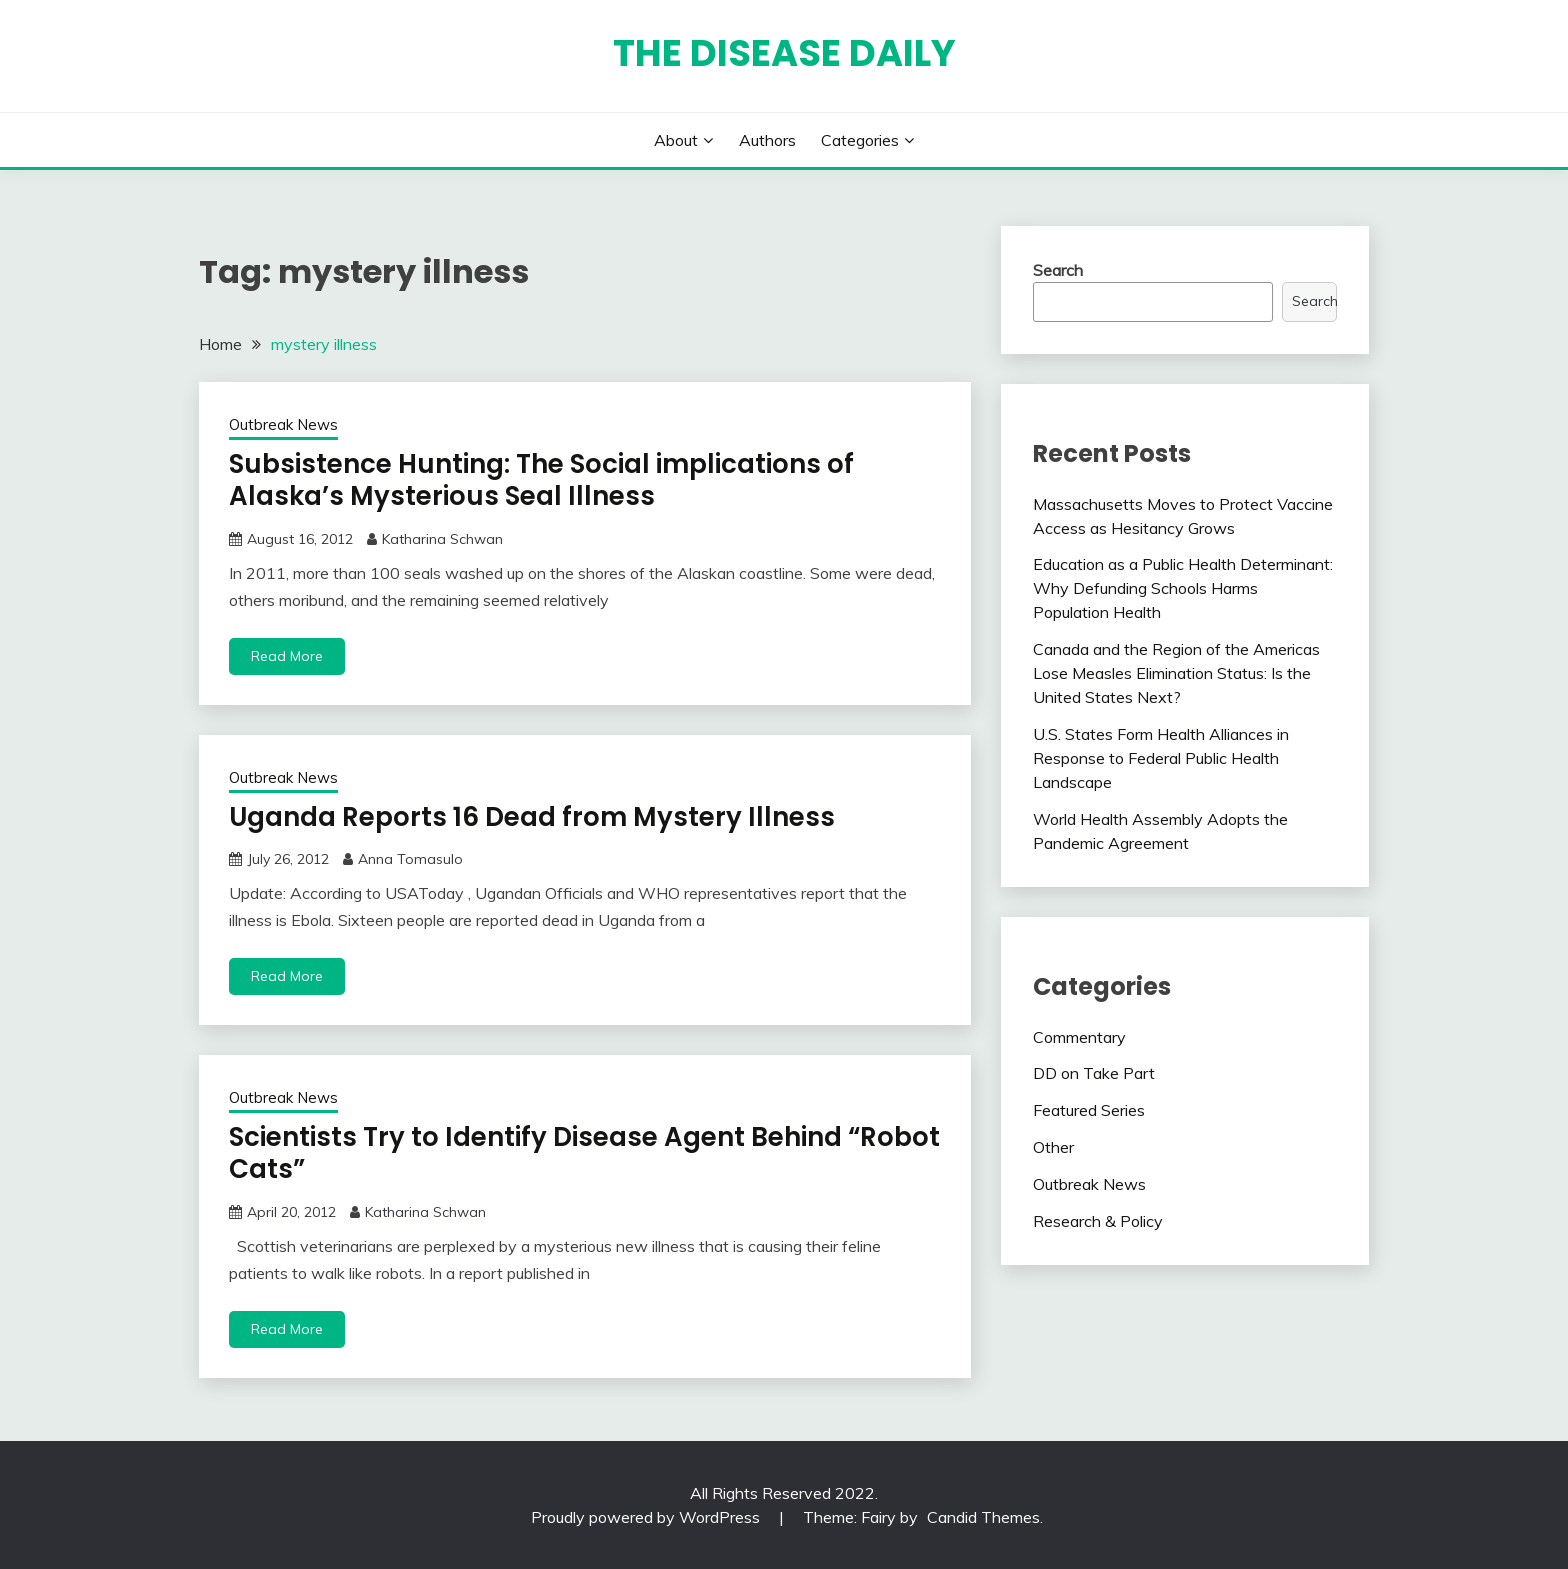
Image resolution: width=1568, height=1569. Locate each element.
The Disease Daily (784, 53)
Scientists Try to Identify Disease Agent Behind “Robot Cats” (584, 1153)
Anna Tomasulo (410, 859)
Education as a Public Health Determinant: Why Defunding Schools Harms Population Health (1183, 588)
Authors (767, 140)
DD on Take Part (1094, 1073)
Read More (287, 656)
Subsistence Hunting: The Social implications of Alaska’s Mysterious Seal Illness (541, 480)
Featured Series (1089, 1110)
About (676, 140)
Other (1053, 1147)
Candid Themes (983, 1517)
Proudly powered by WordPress (647, 1517)
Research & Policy (1098, 1221)
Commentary (1079, 1037)
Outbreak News (283, 424)
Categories (860, 140)
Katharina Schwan (442, 539)
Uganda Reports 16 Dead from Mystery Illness (532, 817)
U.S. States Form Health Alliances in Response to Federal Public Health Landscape (1161, 758)
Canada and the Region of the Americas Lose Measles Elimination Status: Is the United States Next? (1176, 673)
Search (1058, 270)
